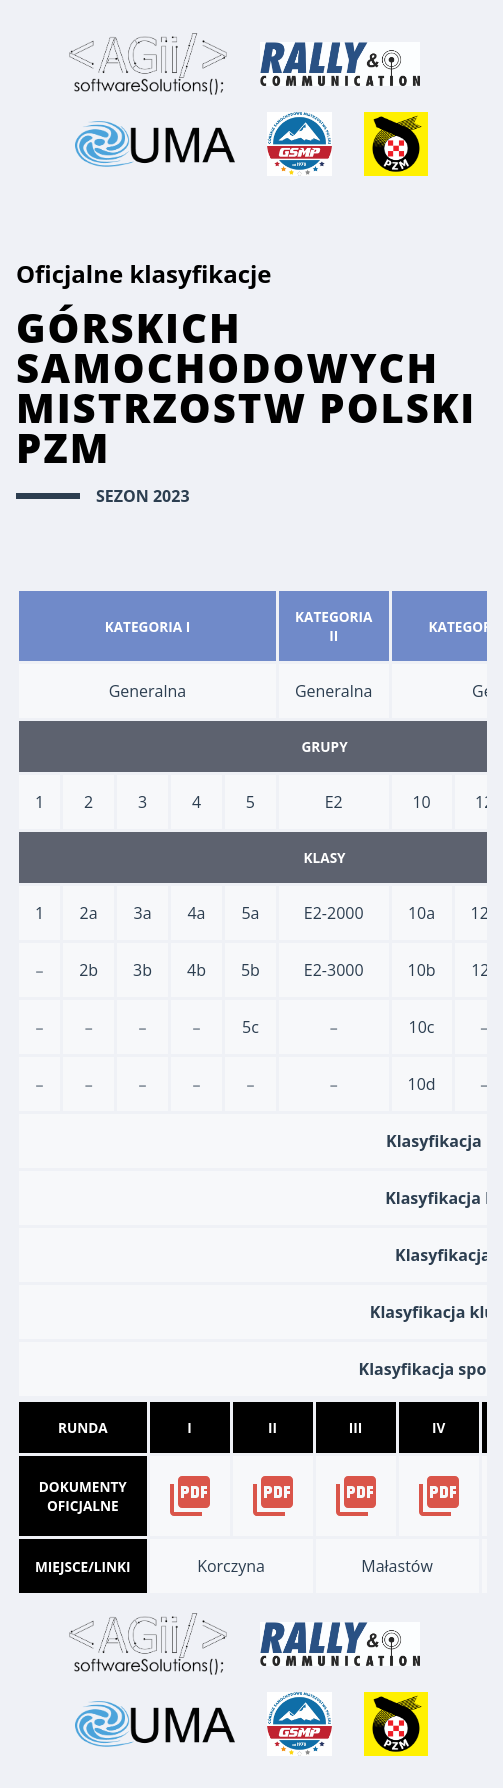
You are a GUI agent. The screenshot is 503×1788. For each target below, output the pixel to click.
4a (196, 913)
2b (88, 970)
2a (89, 913)
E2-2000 (334, 913)
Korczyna (231, 1566)
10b (422, 970)
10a (421, 913)
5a (250, 913)
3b (142, 970)
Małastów (397, 1566)
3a (143, 913)
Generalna (148, 691)
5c (250, 1027)
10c (422, 1027)
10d (422, 1084)
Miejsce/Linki (83, 1566)
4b (196, 970)
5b (250, 970)
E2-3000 (334, 970)
